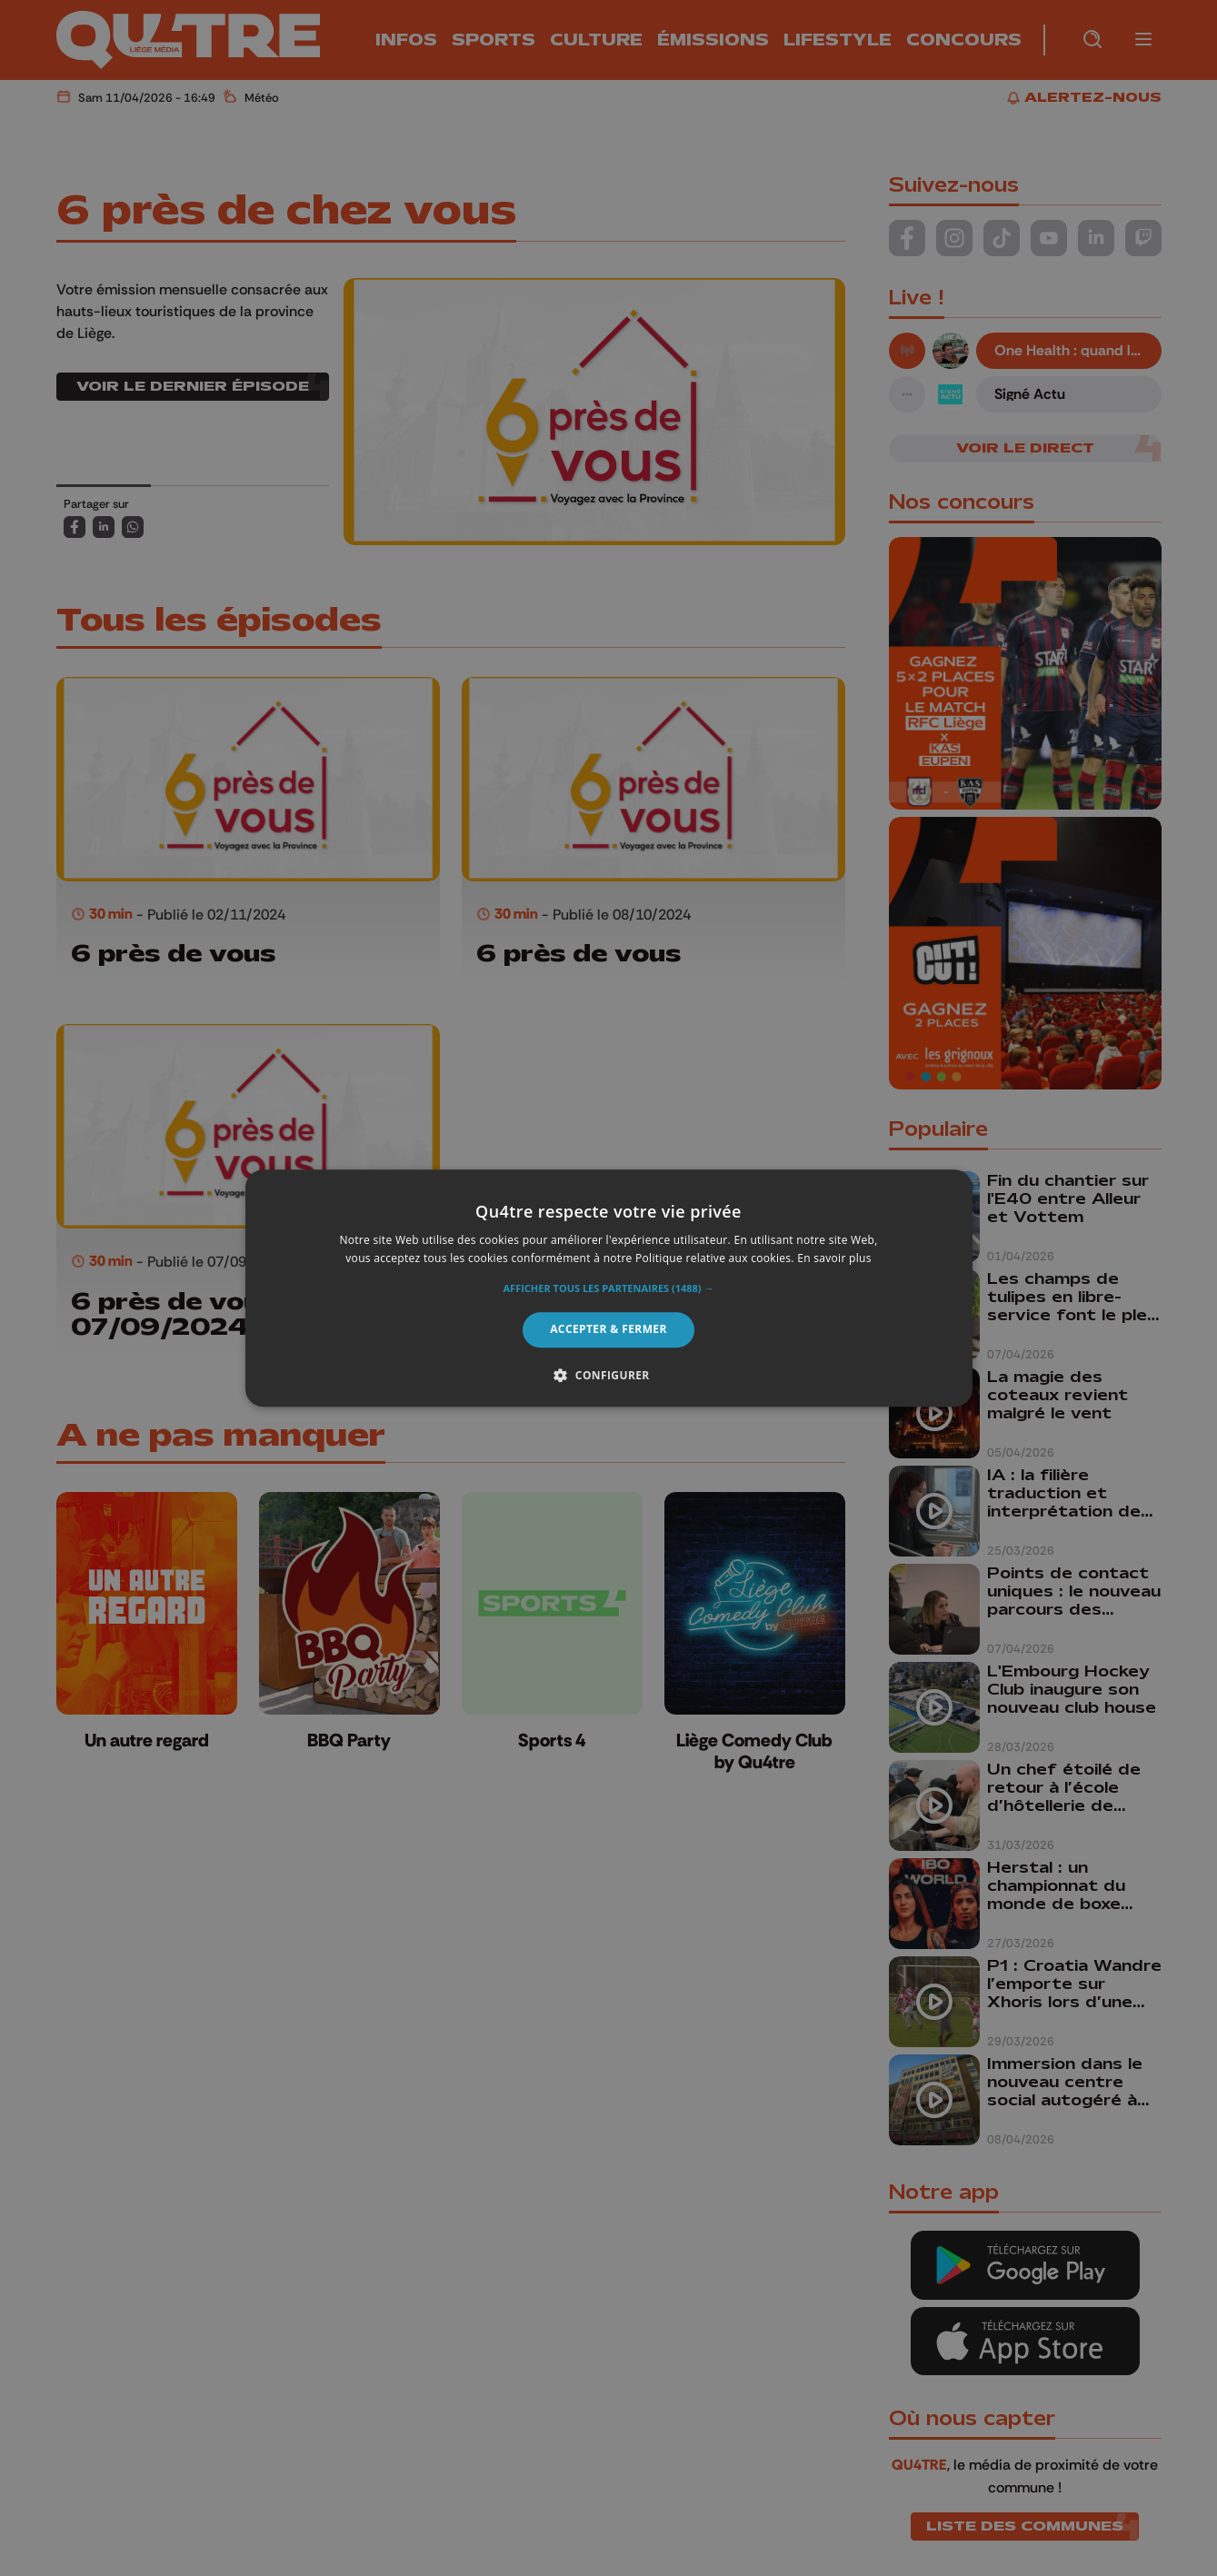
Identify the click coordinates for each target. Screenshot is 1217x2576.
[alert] (608, 1288)
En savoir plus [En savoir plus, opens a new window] (834, 1258)
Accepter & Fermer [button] (608, 1330)
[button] (609, 1289)
